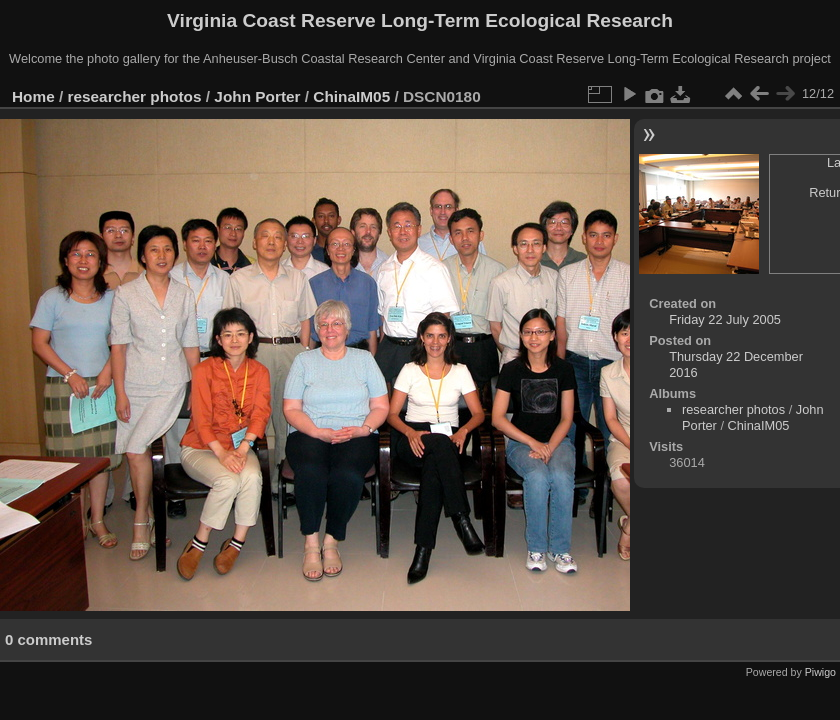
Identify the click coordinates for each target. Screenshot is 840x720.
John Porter (257, 96)
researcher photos (135, 96)
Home (33, 96)
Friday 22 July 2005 (725, 319)
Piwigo (820, 672)
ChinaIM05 (351, 96)
